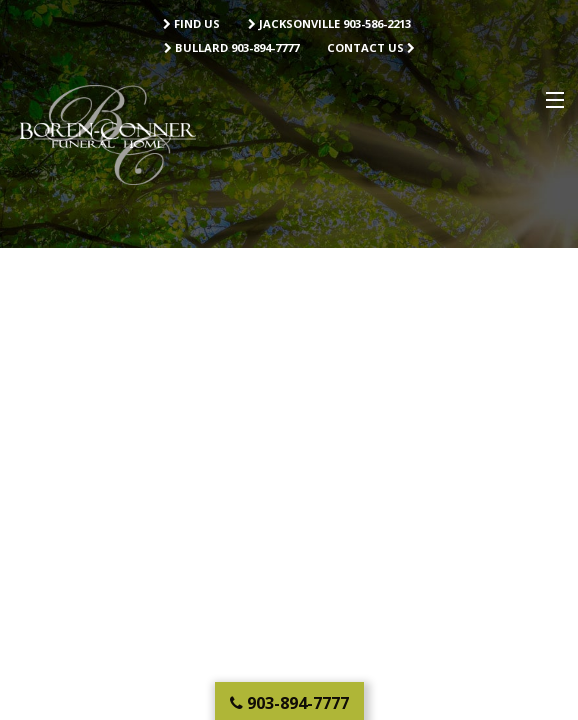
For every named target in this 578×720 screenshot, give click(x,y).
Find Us (191, 23)
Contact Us (371, 47)
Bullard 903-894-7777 (231, 47)
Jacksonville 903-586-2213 (329, 23)
